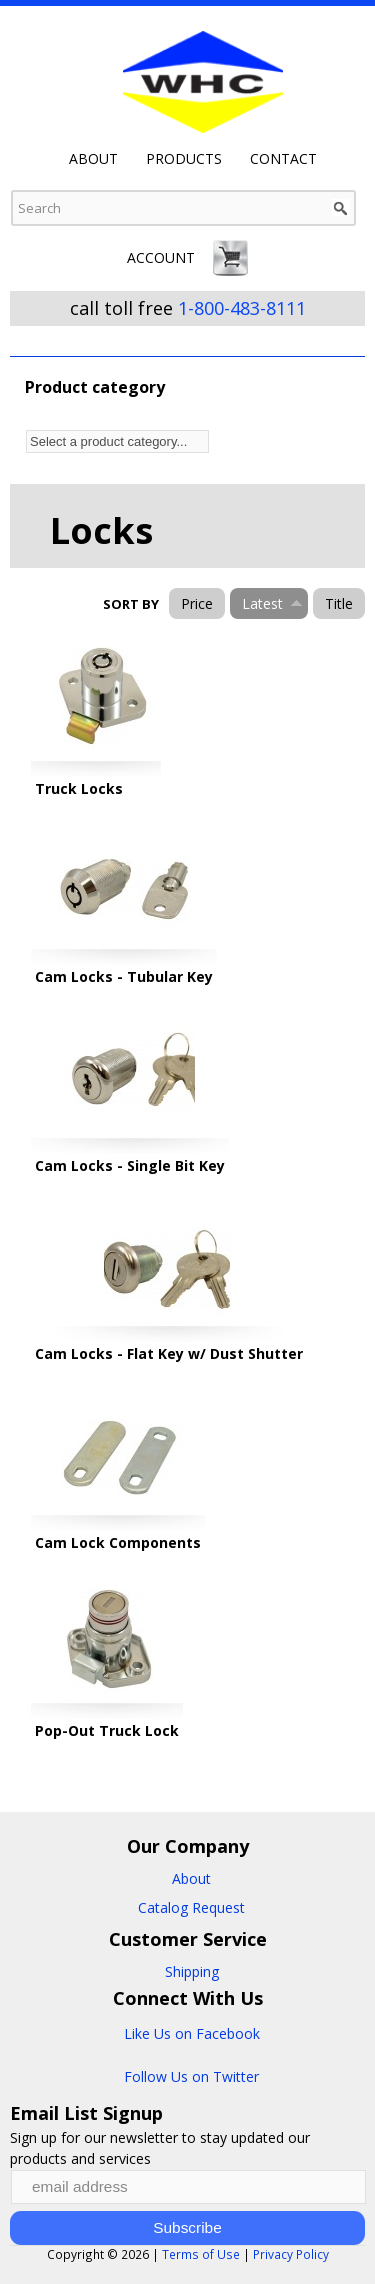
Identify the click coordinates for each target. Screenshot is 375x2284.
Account (161, 257)
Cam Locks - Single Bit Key (130, 1165)
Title (339, 603)
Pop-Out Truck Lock (107, 1730)
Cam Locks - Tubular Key (124, 976)
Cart (231, 258)
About (93, 159)
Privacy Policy (291, 2254)
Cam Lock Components (118, 1542)
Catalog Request (191, 1907)
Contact (283, 159)
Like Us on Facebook (192, 2033)
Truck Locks (79, 788)
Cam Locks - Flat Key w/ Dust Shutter (169, 1353)
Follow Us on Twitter (191, 2076)
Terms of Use (201, 2254)
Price (197, 603)
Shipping (192, 1971)
